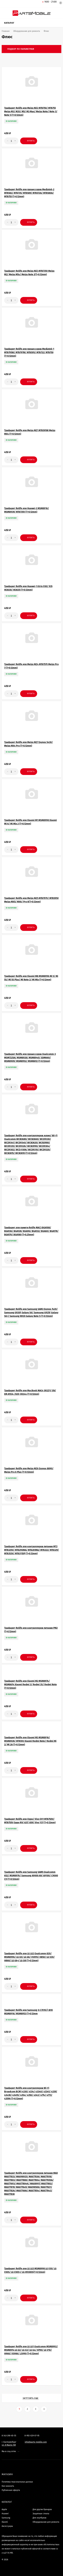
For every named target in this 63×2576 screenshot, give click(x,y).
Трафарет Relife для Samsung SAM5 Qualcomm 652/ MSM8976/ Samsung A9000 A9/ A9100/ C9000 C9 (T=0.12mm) (31, 1876)
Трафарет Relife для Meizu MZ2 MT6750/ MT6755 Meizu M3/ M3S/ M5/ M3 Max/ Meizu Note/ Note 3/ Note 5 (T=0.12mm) (30, 111)
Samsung (6, 2518)
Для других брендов (42, 2509)
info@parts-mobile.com (36, 2442)
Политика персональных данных (17, 2482)
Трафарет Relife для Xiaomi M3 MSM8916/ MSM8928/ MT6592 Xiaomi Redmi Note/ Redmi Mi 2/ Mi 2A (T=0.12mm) (30, 1741)
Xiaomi (5, 2522)
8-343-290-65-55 (9, 2435)
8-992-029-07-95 (32, 2435)
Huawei (5, 2513)
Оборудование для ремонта (46, 2522)
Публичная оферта (11, 2490)
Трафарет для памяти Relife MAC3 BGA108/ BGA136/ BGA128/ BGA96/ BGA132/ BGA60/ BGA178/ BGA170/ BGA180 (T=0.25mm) (31, 1231)
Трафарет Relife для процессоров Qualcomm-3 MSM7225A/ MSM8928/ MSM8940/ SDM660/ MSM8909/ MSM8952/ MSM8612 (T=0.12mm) (30, 1058)
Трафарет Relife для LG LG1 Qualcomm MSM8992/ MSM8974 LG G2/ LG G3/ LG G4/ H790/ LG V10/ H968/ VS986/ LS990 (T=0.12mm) (31, 2350)
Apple (4, 2509)
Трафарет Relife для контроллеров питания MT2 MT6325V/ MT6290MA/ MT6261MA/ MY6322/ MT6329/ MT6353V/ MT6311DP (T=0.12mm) (31, 1550)
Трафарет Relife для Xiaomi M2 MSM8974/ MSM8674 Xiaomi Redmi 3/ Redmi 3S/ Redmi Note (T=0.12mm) (30, 1684)
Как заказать (8, 2486)
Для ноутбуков (39, 2518)
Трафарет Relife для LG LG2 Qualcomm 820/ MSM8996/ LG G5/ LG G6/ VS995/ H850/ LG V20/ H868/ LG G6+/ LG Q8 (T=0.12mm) (29, 1957)
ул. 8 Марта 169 (9, 2445)
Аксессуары (7, 2526)
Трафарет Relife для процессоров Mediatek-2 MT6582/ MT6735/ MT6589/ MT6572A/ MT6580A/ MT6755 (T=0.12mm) (29, 193)
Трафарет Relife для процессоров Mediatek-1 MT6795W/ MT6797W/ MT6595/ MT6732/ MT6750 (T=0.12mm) (29, 352)
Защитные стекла (41, 2513)
